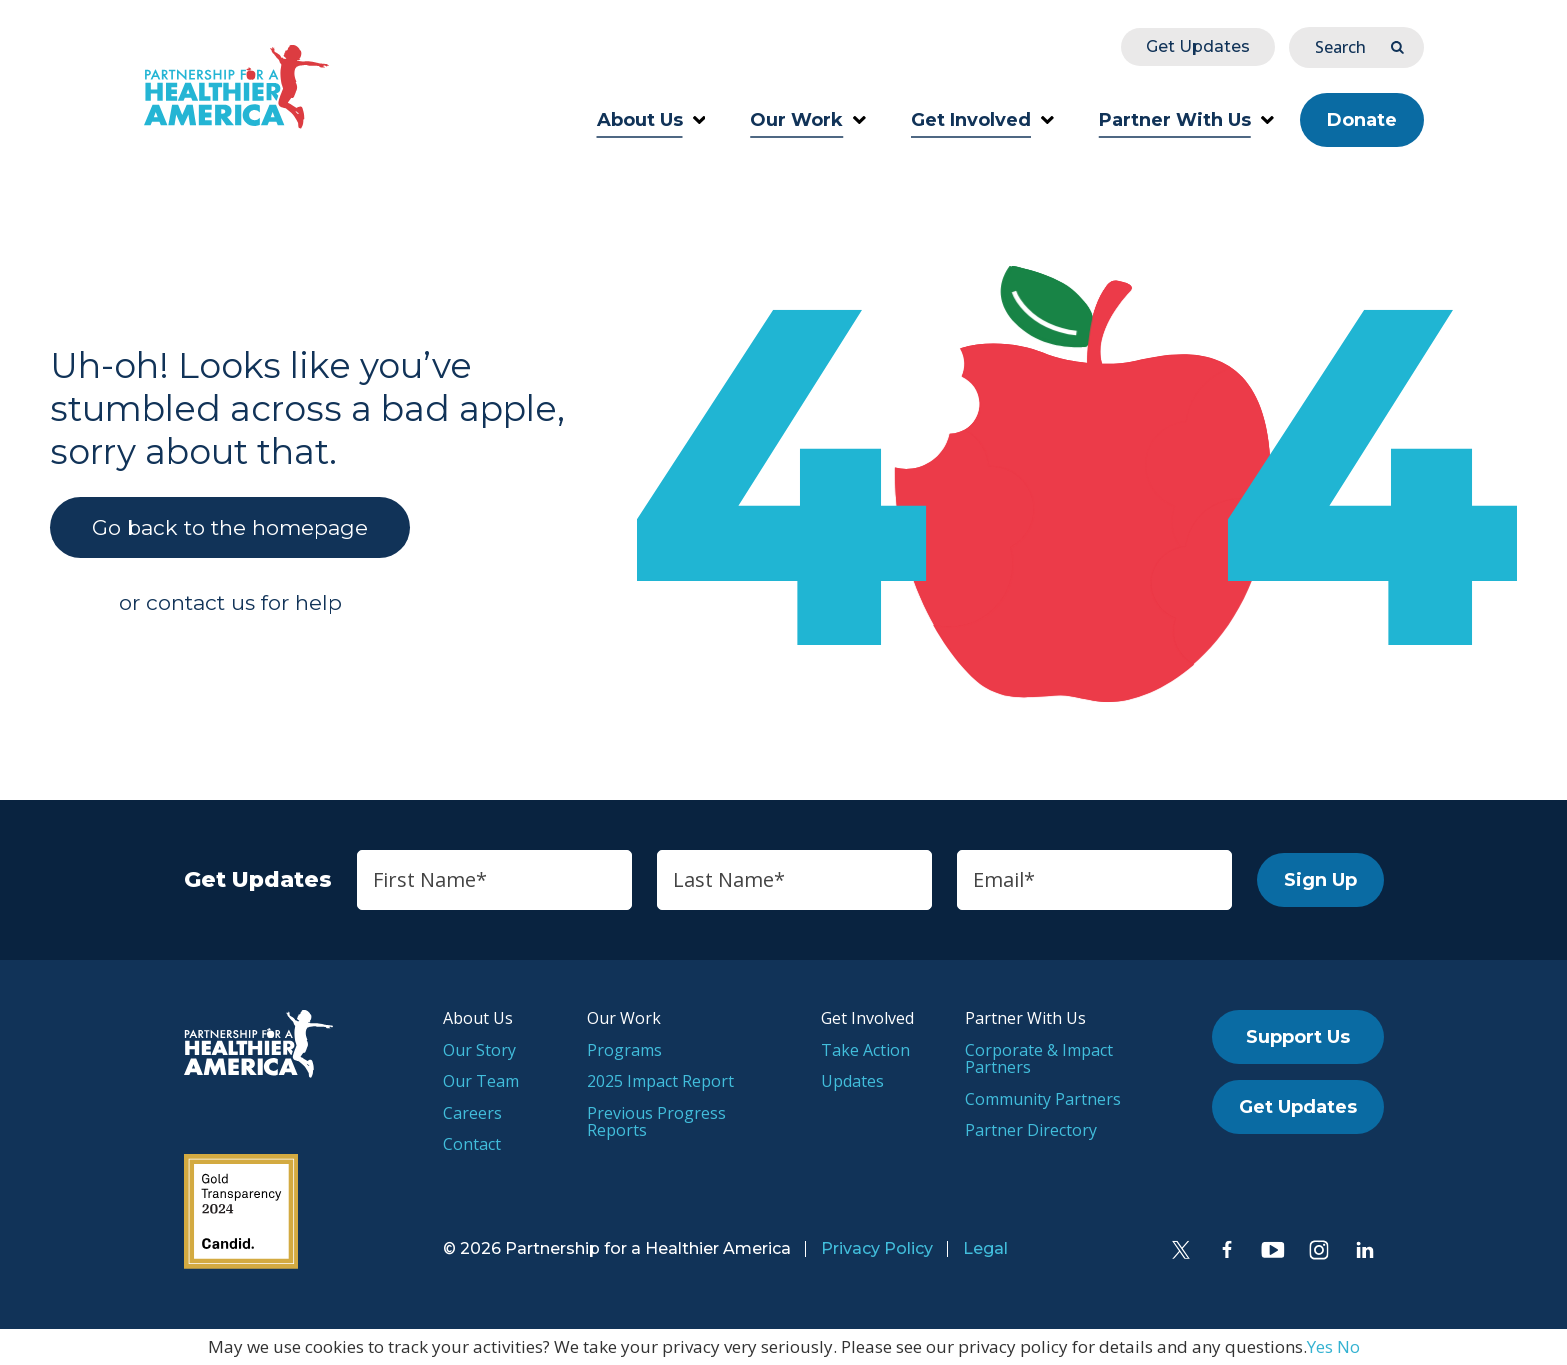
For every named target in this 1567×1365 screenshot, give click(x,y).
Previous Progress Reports (656, 1122)
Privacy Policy (877, 1248)
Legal (985, 1248)
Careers (472, 1113)
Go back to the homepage (230, 527)
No (1348, 1346)
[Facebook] (1227, 1250)
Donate (1362, 120)
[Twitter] (1181, 1250)
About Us (651, 120)
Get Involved (982, 120)
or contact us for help (230, 602)
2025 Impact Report (660, 1081)
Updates (852, 1081)
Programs (624, 1050)
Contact (472, 1144)
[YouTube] (1273, 1250)
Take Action (865, 1050)
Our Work (808, 120)
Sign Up (1320, 880)
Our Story (479, 1050)
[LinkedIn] (1365, 1250)
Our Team (481, 1081)
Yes (1320, 1346)
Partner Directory (1031, 1130)
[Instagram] (1319, 1250)
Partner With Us (1186, 120)
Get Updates (1198, 46)
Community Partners (1043, 1099)
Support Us (1298, 1037)
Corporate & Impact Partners (1039, 1059)
